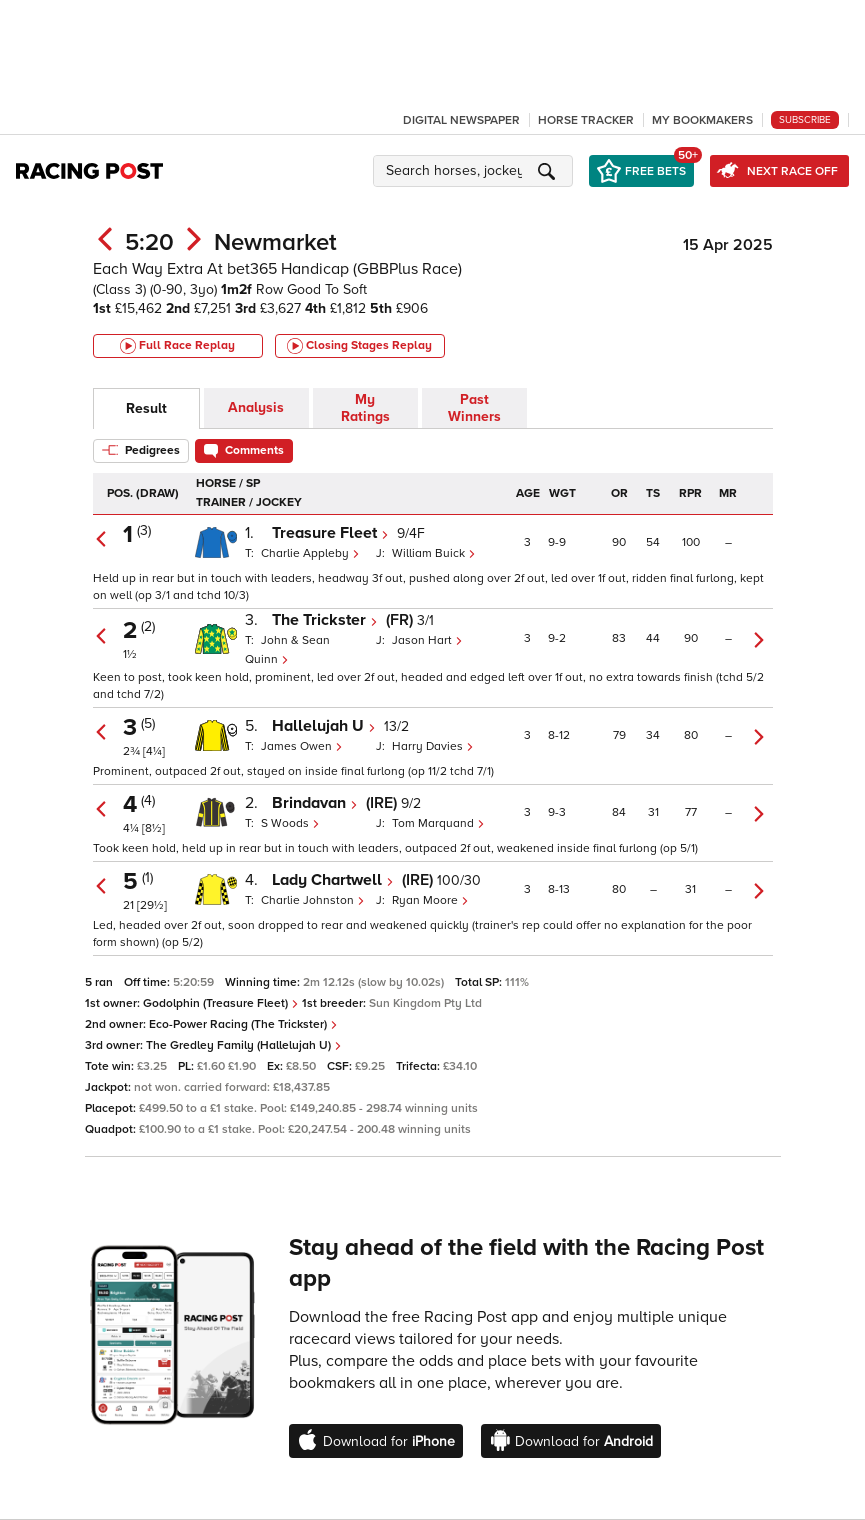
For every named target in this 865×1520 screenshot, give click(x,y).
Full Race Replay (177, 346)
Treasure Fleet (330, 533)
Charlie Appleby (310, 553)
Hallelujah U (324, 726)
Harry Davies (433, 746)
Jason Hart (427, 640)
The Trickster (325, 620)
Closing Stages (359, 346)
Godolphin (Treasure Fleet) (221, 1003)
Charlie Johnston (313, 900)
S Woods (290, 823)
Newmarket (275, 242)
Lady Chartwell (333, 880)
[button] (476, 171)
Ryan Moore (430, 900)
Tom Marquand (438, 823)
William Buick (434, 553)
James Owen (302, 746)
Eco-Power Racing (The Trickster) (243, 1024)
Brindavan (315, 803)
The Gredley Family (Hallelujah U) (244, 1045)
